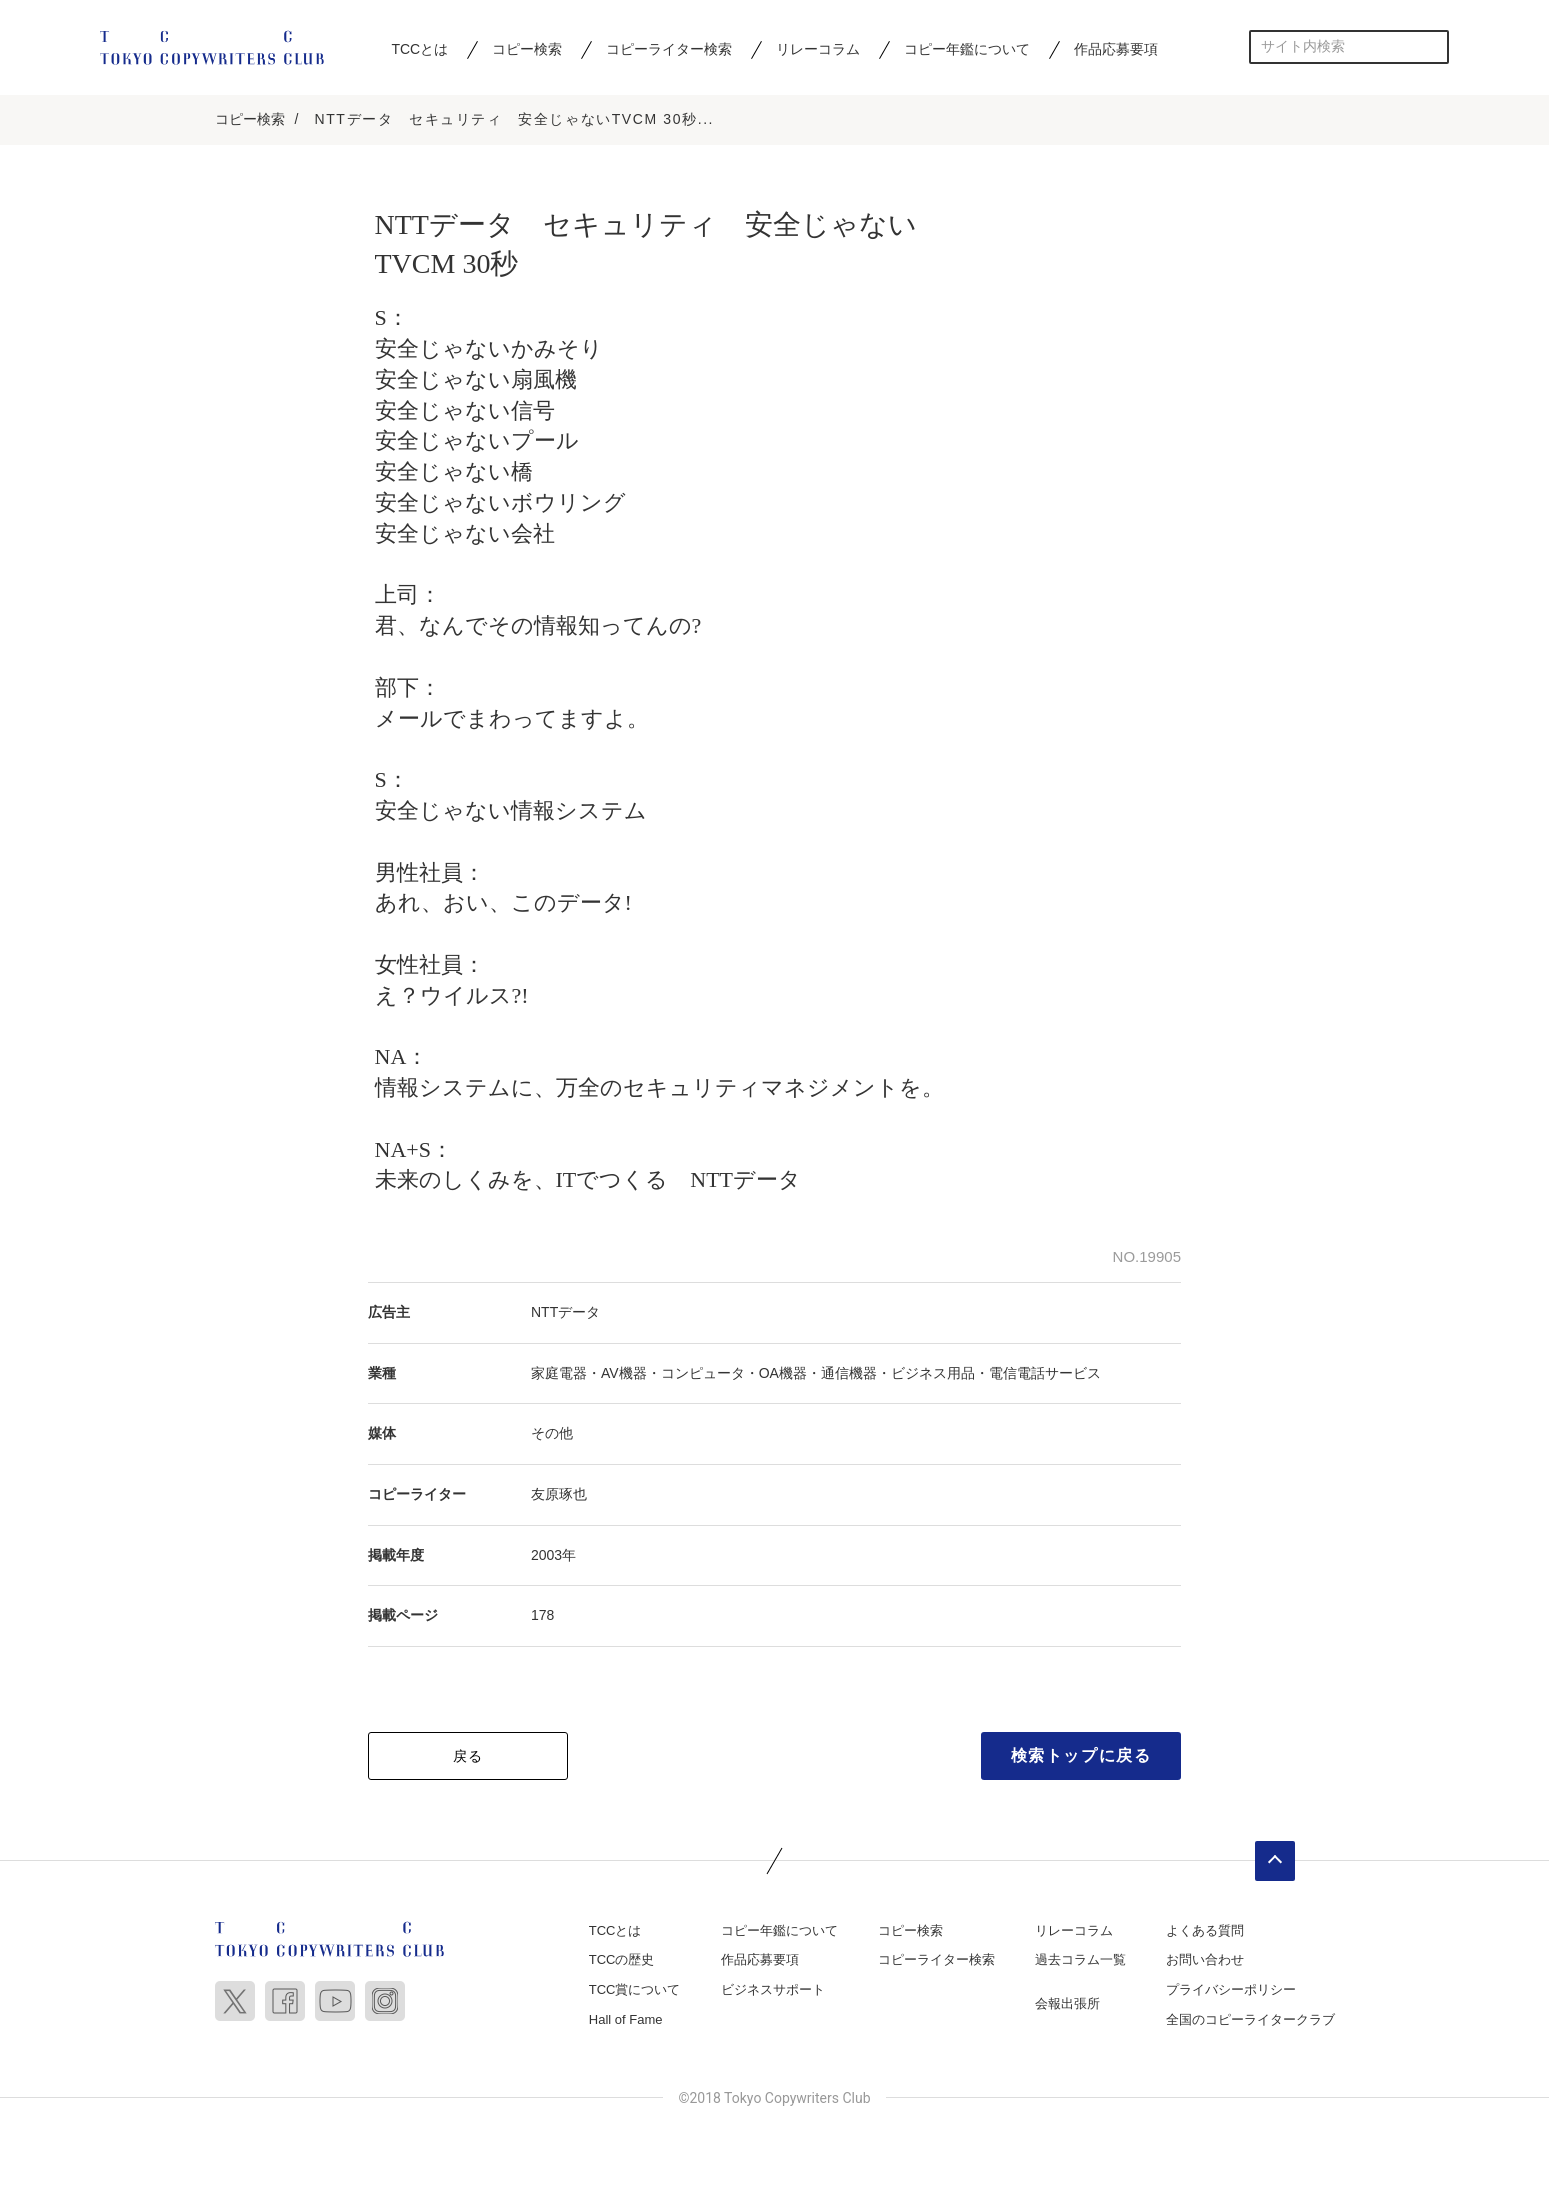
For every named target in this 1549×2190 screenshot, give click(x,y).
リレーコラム (818, 49)
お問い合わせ (1205, 1960)
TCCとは (419, 49)
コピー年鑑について (967, 49)
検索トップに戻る (1081, 1756)
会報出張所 (1067, 2004)
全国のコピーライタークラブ (1250, 2020)
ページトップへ (1275, 1862)
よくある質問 (1205, 1931)
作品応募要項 (1116, 49)
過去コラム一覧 (1080, 1960)
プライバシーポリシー (1231, 1990)
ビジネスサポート (773, 1990)
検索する (1432, 46)
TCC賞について (635, 1990)
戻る (468, 1757)
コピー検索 (527, 49)
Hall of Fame (626, 2020)
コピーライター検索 (669, 49)
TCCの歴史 (622, 1960)
